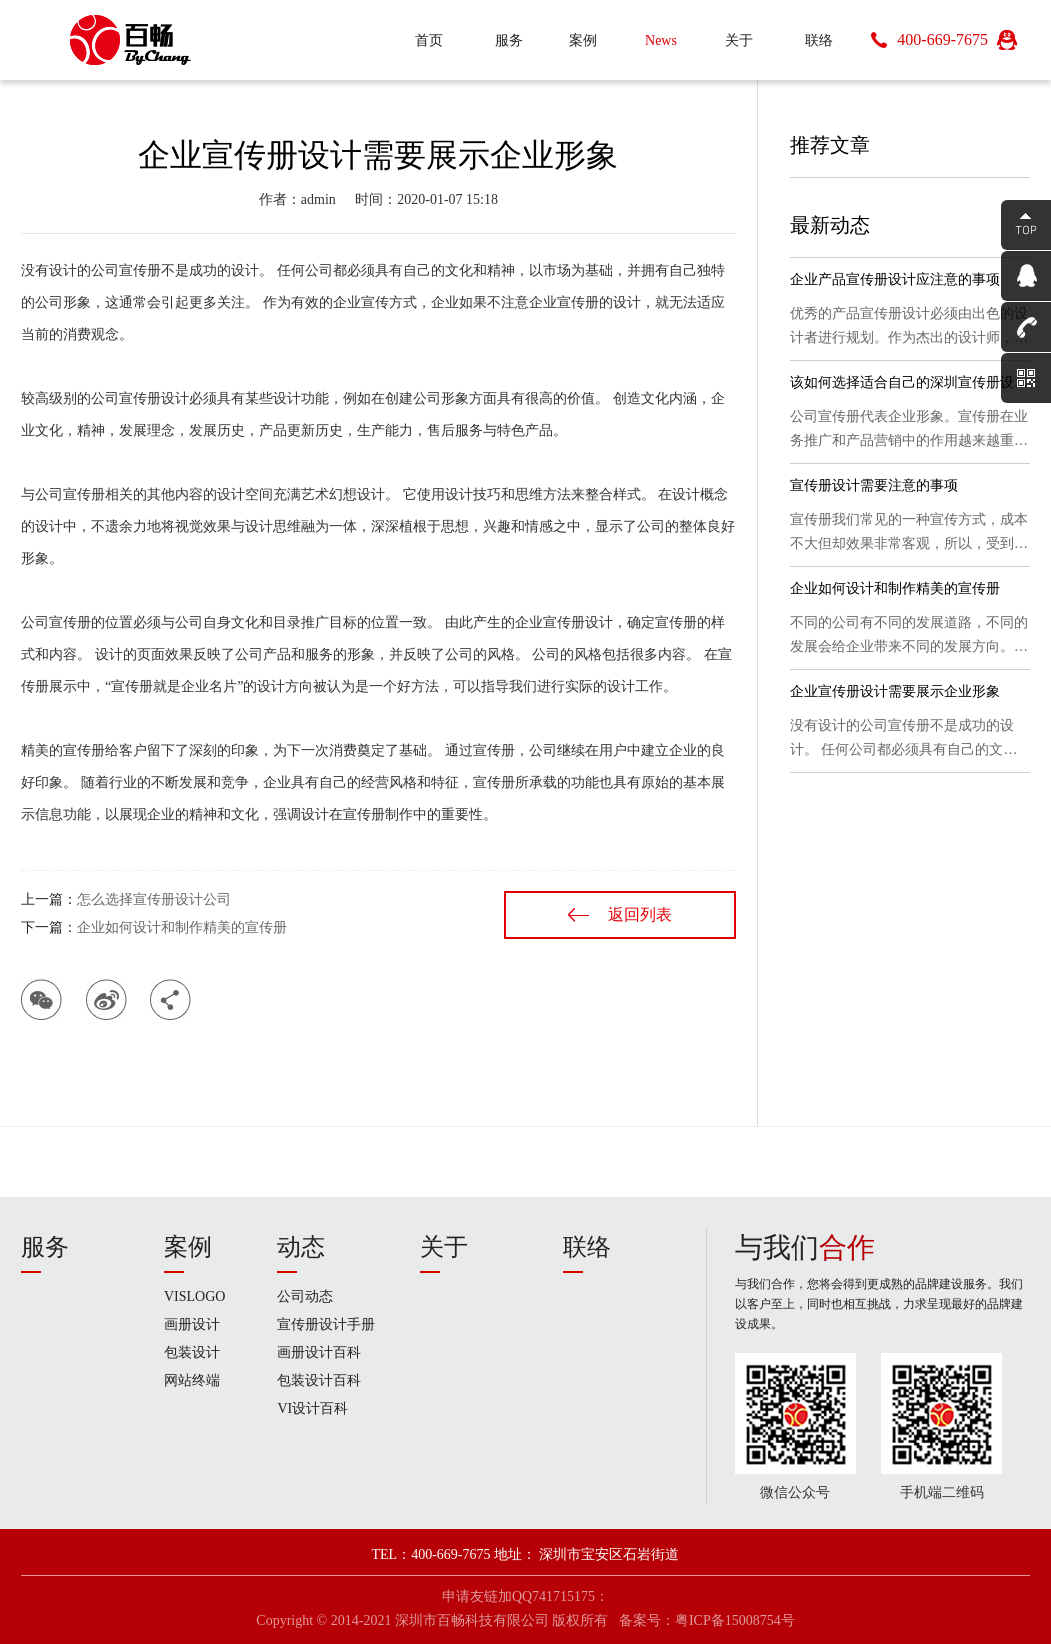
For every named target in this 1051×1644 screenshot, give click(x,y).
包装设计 (192, 1352)
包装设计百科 (319, 1380)
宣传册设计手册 (326, 1324)
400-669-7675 (942, 39)
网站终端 (192, 1380)
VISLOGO (194, 1296)
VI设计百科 (312, 1408)
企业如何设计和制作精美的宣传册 (182, 927)
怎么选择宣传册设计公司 (154, 899)
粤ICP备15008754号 (735, 1620)
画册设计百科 (319, 1352)
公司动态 (305, 1296)
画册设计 (192, 1324)
